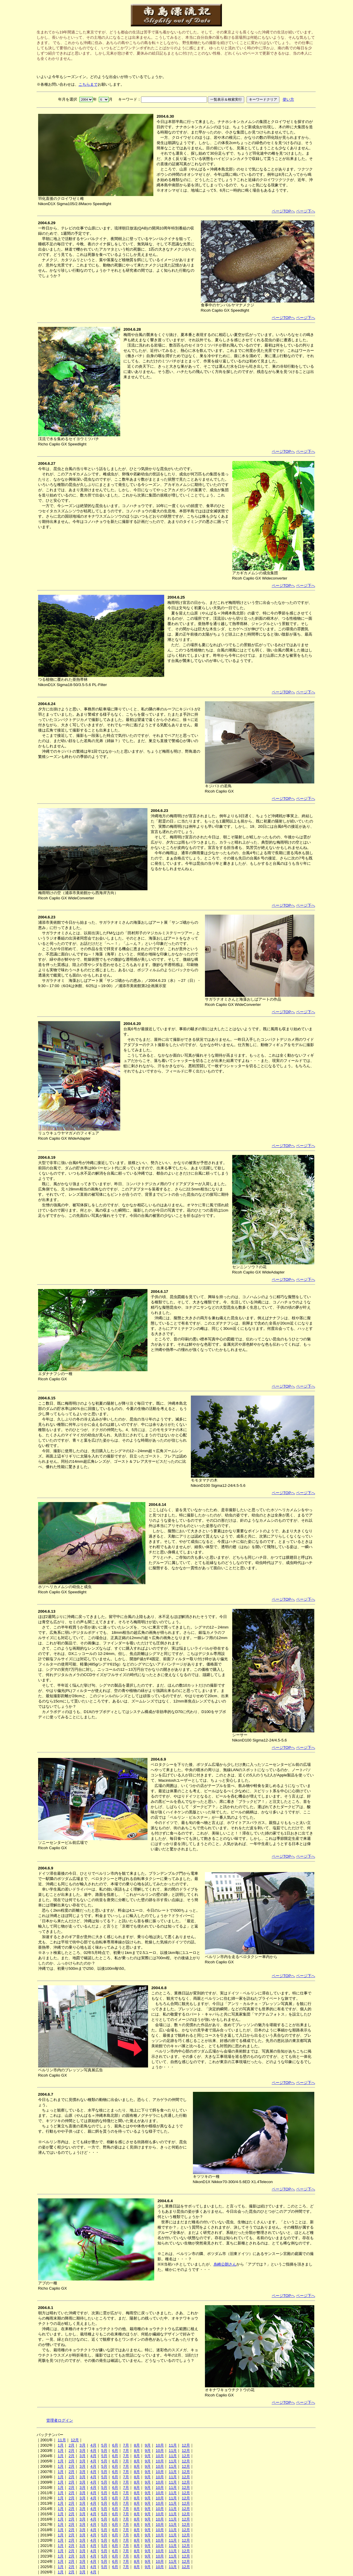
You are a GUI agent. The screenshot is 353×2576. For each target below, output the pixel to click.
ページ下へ (305, 211)
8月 (137, 2445)
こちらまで (88, 84)
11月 (62, 2440)
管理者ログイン (59, 2420)
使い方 (288, 99)
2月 (71, 2445)
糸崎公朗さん (224, 2264)
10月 (160, 2445)
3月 (82, 2445)
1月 (61, 2445)
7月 (126, 2445)
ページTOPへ (283, 211)
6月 (115, 2445)
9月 (148, 2445)
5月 (104, 2445)
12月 (75, 2440)
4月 (93, 2445)
